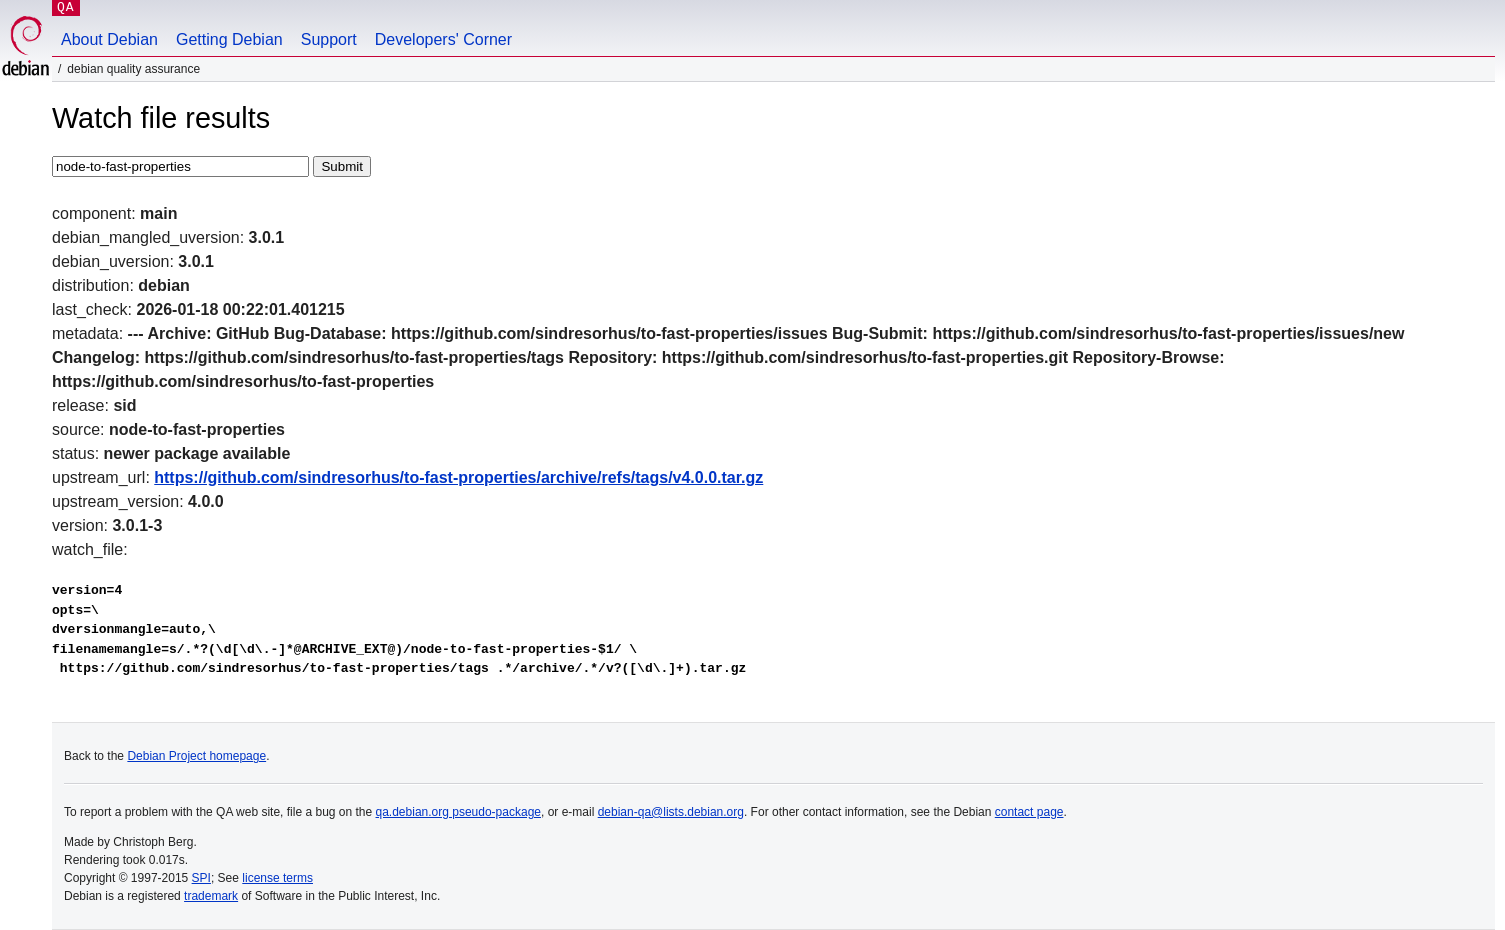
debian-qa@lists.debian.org (671, 812)
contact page (1029, 812)
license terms (277, 878)
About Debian (109, 39)
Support (329, 39)
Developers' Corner (443, 39)
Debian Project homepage (196, 756)
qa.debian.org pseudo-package (458, 812)
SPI (201, 878)
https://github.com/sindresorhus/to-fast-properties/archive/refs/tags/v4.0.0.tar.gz (458, 477)
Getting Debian (229, 39)
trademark (211, 896)
